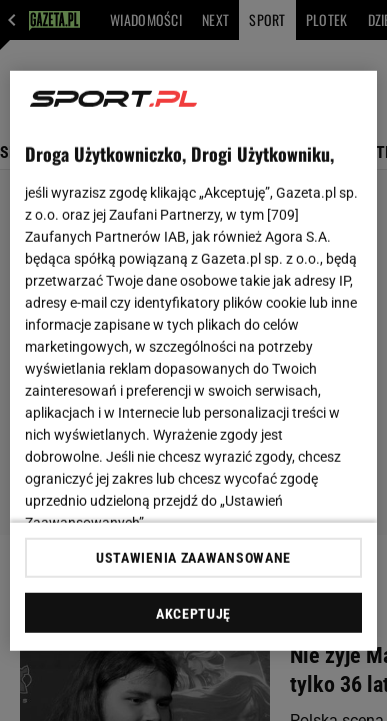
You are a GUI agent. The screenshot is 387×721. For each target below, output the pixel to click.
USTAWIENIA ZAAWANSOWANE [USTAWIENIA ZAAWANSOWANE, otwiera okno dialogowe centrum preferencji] (193, 558)
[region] (194, 360)
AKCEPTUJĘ (193, 614)
